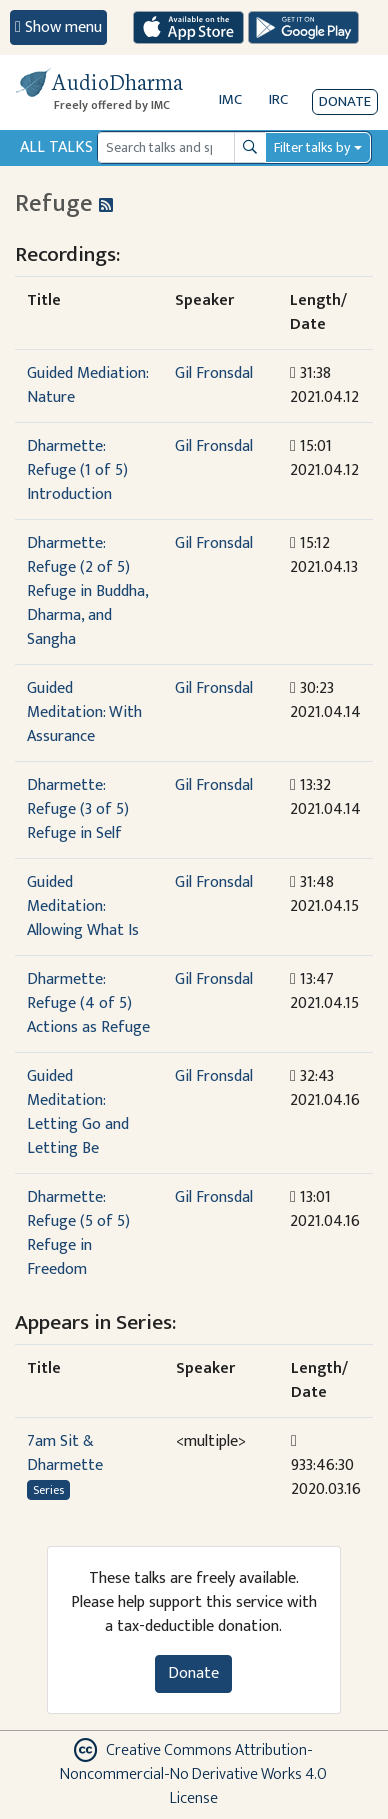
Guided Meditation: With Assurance (84, 712)
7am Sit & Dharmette (65, 1453)
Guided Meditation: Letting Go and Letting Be (78, 1112)
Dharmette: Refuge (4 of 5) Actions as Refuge (88, 1003)
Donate (345, 101)
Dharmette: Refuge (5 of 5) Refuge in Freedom (78, 1233)
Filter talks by (312, 147)
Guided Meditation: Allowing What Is (83, 906)
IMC (230, 99)
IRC (278, 99)
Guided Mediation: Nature (87, 385)
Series (48, 1490)
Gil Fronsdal (214, 373)
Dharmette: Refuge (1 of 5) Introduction (77, 470)
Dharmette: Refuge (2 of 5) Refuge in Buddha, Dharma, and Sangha (87, 591)
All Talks (56, 147)
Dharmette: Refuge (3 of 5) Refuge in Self (78, 809)
